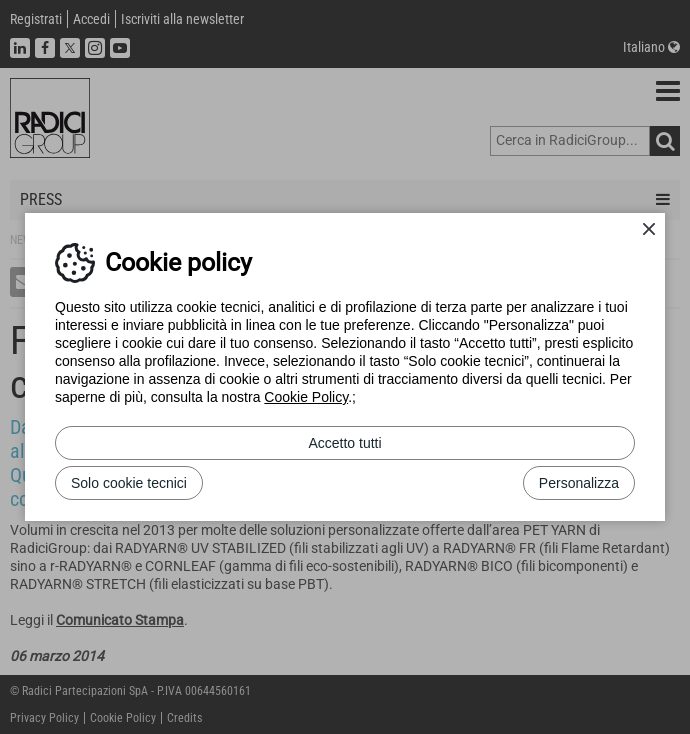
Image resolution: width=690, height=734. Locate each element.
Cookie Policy (306, 397)
